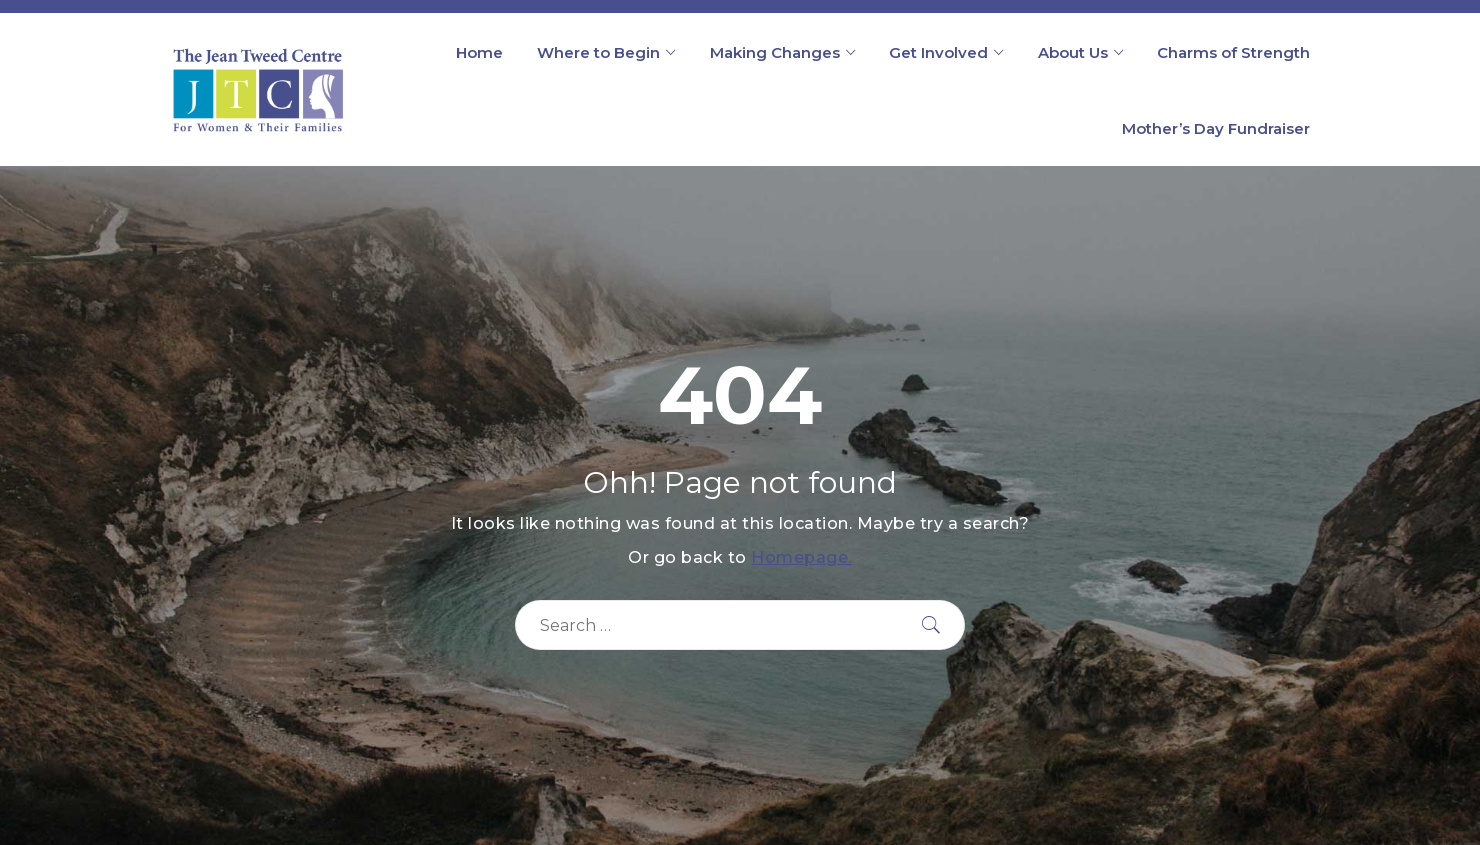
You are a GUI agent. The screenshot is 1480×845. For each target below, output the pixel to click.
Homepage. (801, 557)
